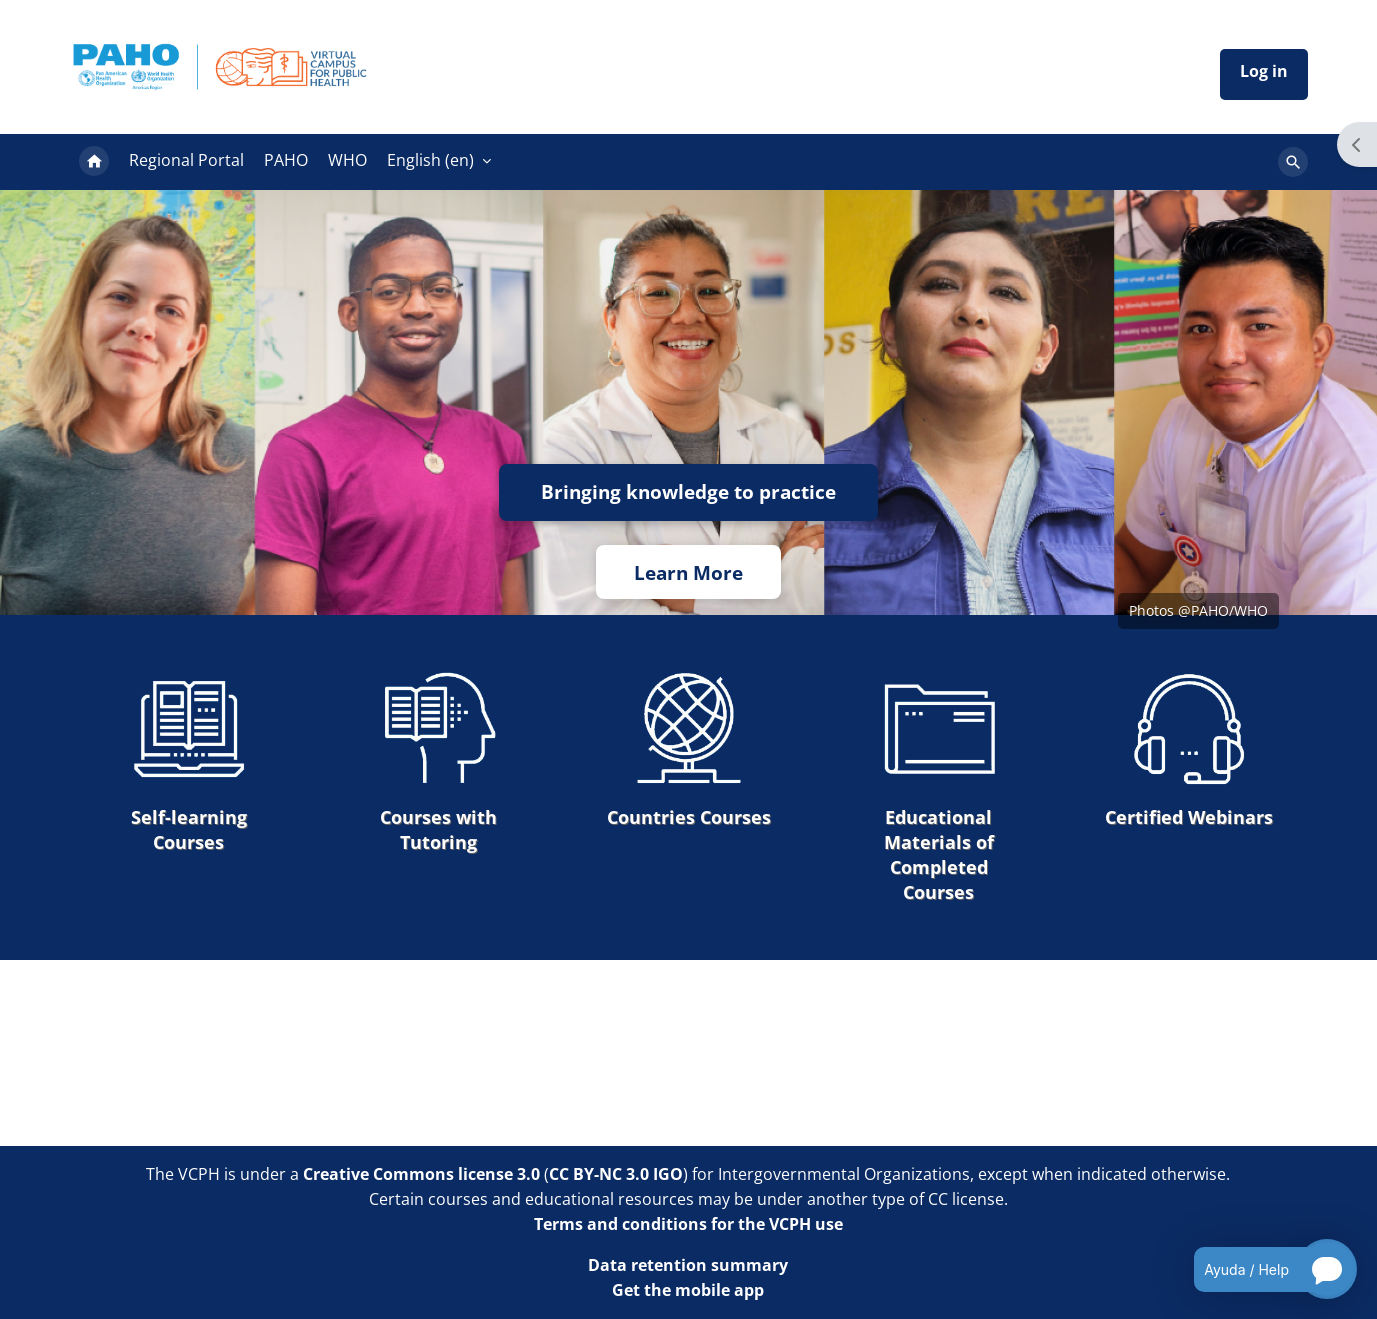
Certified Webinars (1189, 749)
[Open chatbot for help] (1260, 1269)
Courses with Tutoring (439, 762)
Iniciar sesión (1264, 74)
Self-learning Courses (189, 762)
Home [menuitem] (94, 162)
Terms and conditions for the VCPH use (688, 1224)
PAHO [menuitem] (286, 160)
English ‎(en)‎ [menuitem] (430, 160)
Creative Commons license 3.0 (421, 1174)
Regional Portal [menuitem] (186, 160)
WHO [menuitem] (347, 160)
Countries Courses (689, 749)
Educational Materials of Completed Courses (939, 787)
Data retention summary (688, 1265)
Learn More (688, 572)
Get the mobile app (688, 1290)
